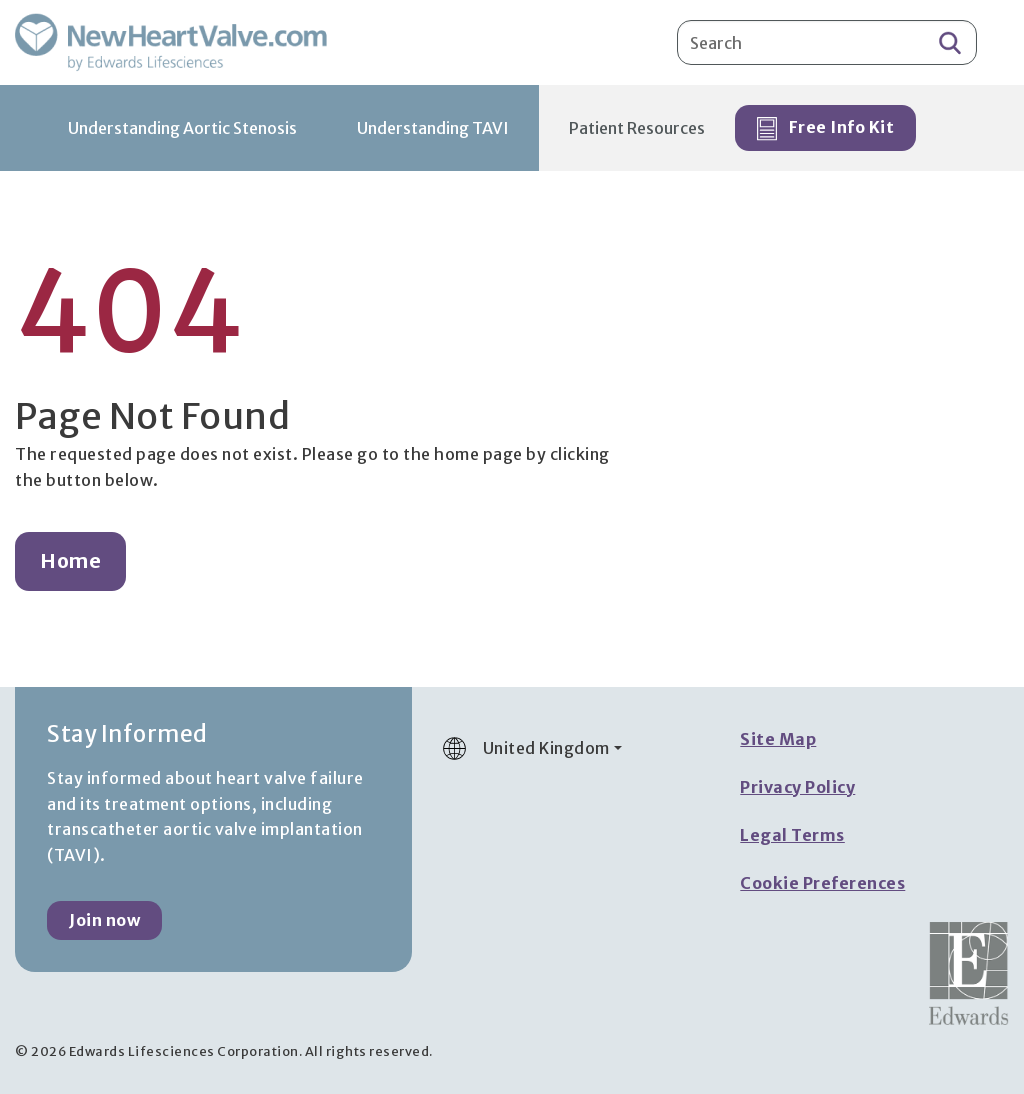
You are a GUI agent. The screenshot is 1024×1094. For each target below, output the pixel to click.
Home (70, 561)
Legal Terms (792, 835)
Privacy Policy (797, 787)
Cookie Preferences (822, 883)
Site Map (778, 739)
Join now (104, 920)
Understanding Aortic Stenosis (182, 128)
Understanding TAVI (433, 128)
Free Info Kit (825, 129)
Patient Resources (637, 128)
